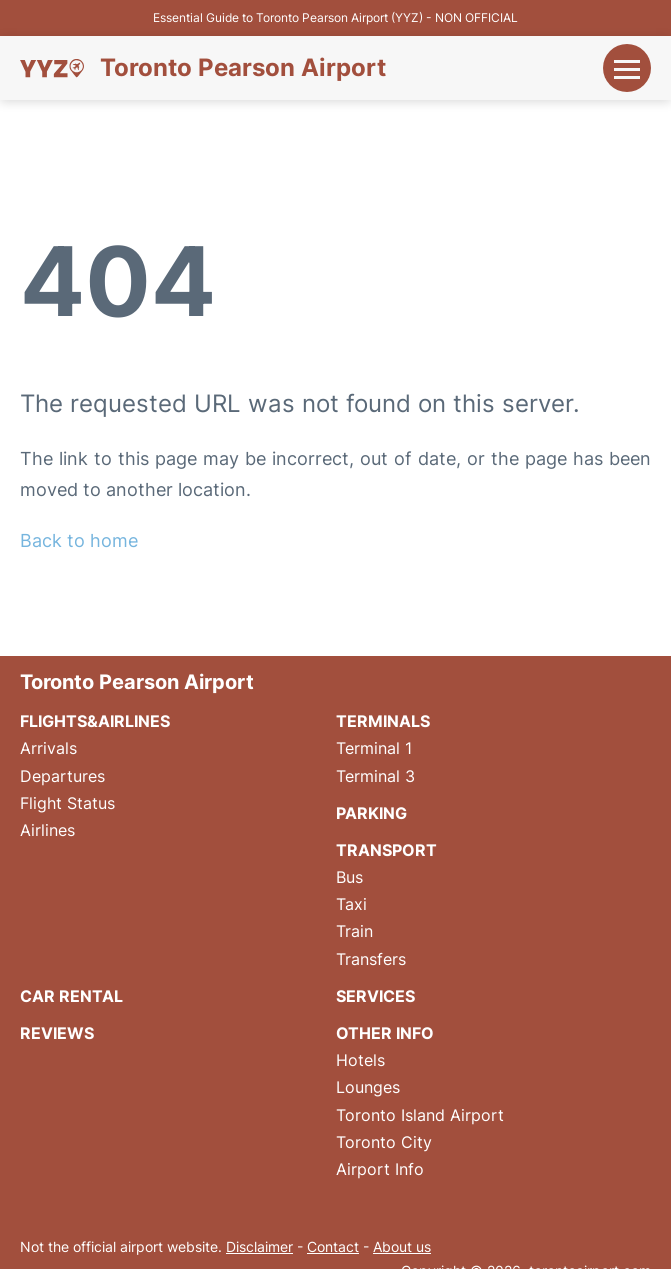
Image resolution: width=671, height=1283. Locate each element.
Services (375, 996)
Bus (349, 877)
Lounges (368, 1087)
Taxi (351, 904)
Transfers (371, 959)
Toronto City (384, 1142)
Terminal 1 (374, 748)
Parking (371, 813)
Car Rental (71, 996)
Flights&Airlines (95, 721)
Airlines (47, 830)
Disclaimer (259, 1246)
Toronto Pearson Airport (243, 68)
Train (354, 931)
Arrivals (48, 748)
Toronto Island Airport (420, 1115)
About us (402, 1246)
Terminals (383, 721)
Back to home (79, 540)
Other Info (385, 1033)
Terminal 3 (375, 776)
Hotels (360, 1060)
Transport (386, 850)
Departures (62, 776)
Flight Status (67, 803)
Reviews (57, 1033)
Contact (333, 1246)
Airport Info (380, 1169)
